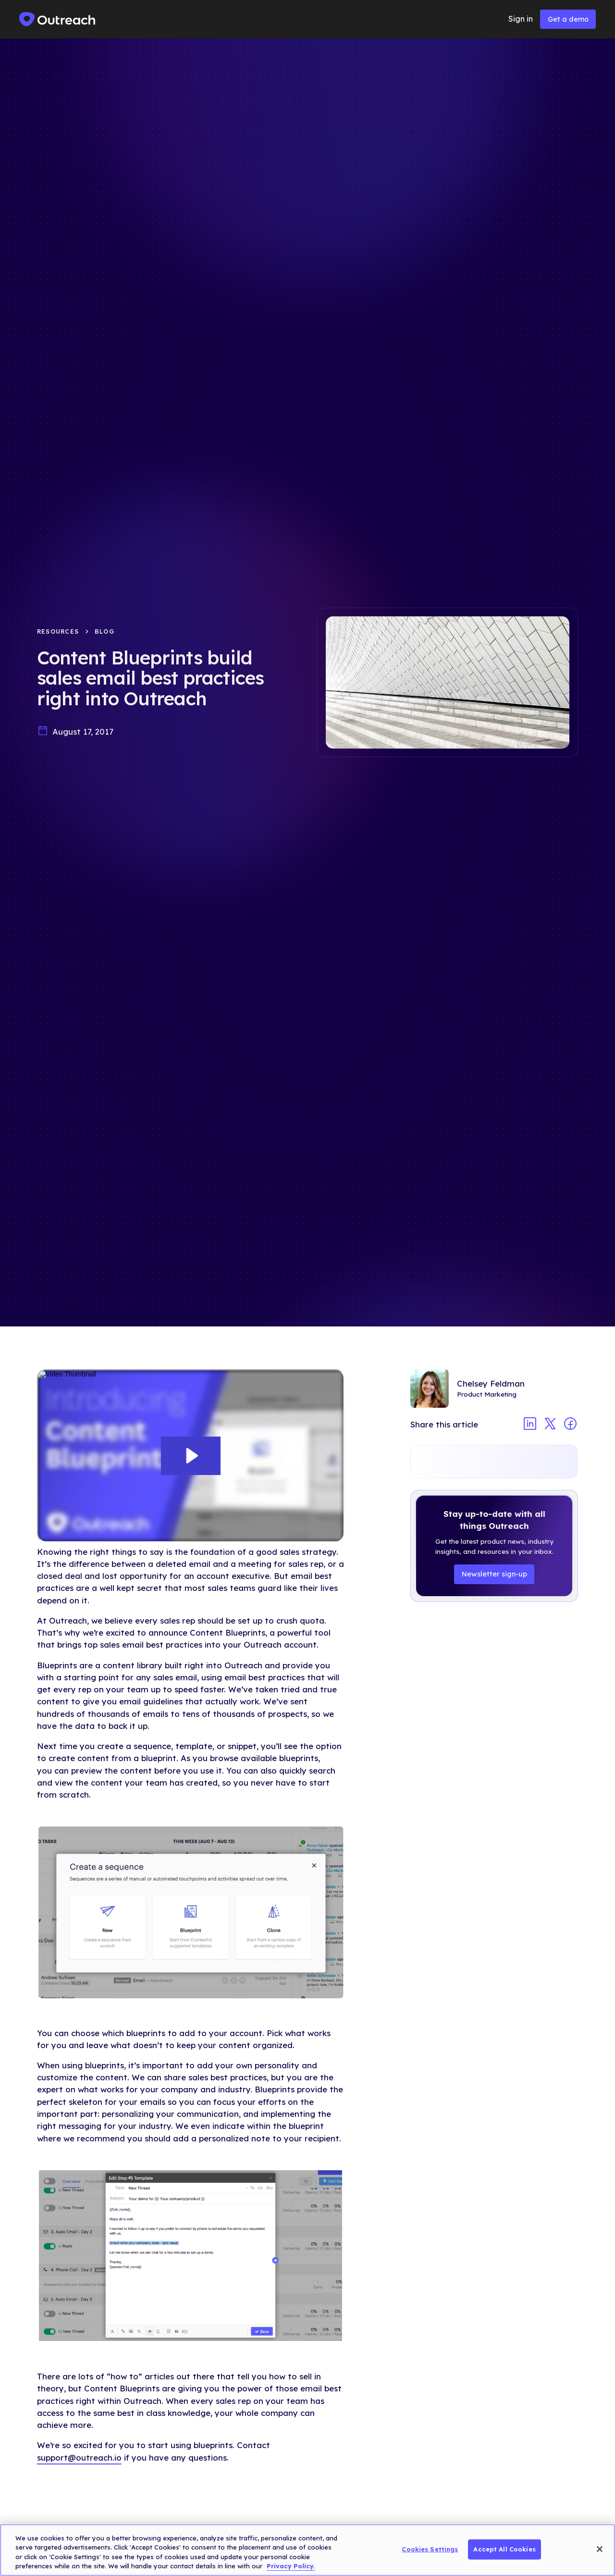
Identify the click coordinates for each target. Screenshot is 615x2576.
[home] (57, 19)
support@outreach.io (79, 2457)
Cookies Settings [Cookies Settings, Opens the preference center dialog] (430, 2549)
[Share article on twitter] (550, 1424)
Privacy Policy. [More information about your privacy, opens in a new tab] (291, 2566)
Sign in (520, 19)
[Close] (599, 2549)
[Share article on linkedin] (530, 1424)
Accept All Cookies (504, 2549)
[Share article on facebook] (570, 1424)
